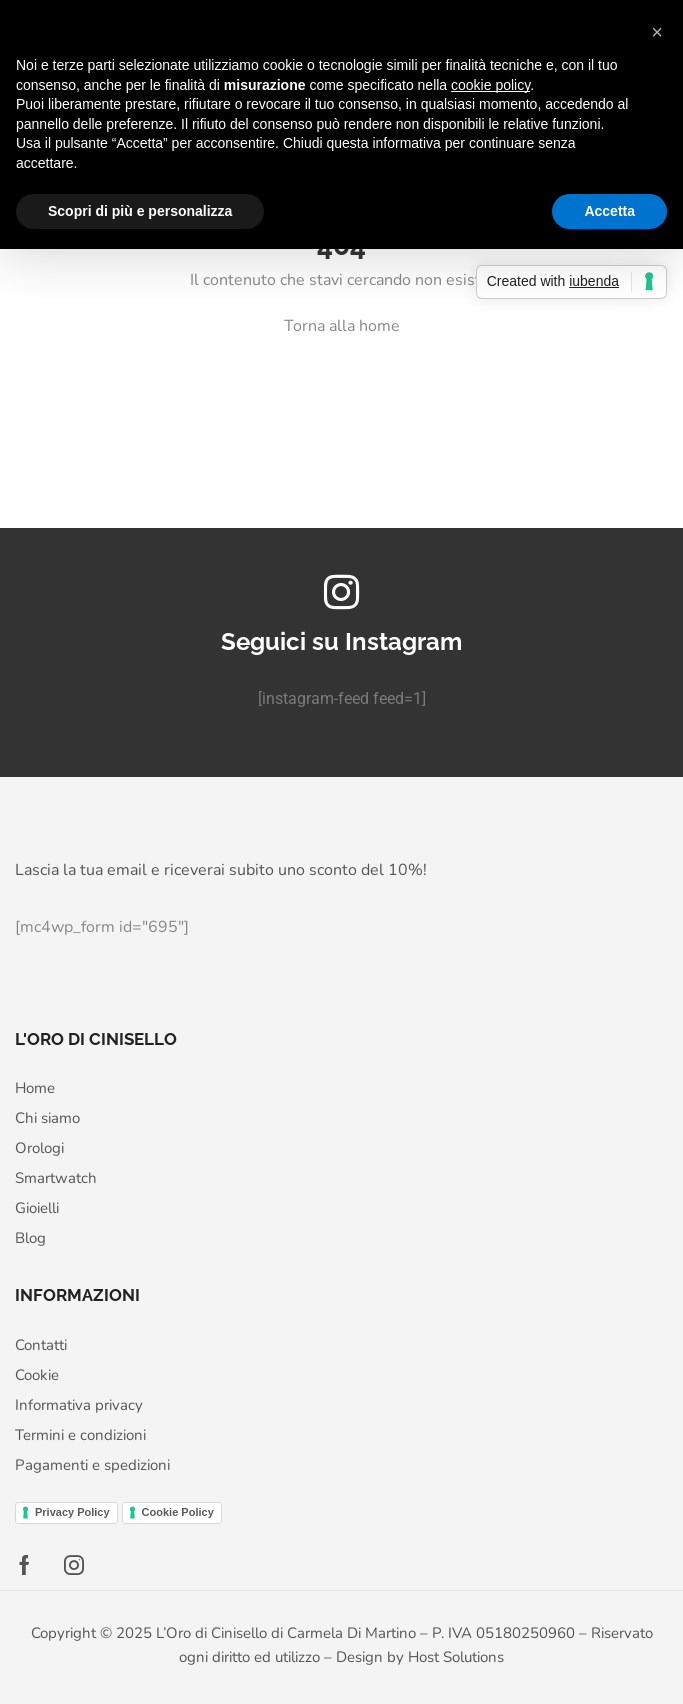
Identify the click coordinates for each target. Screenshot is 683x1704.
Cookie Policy (178, 1512)
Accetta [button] (609, 211)
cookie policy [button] (490, 85)
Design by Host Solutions (420, 1657)
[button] (657, 32)
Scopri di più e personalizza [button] (140, 211)
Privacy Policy (72, 1512)
